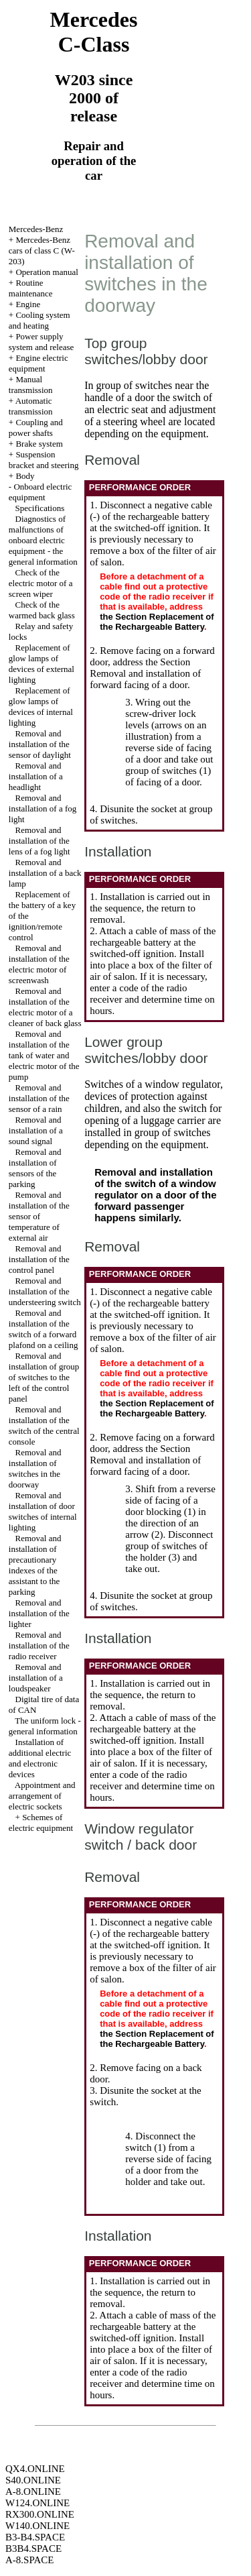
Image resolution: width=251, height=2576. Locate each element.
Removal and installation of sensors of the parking (35, 1168)
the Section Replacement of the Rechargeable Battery (157, 622)
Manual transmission (31, 384)
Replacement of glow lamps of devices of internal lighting (41, 706)
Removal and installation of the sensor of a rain (39, 1098)
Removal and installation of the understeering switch (45, 1291)
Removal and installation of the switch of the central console (44, 1425)
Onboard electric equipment (40, 492)
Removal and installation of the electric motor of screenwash (39, 964)
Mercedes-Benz (36, 229)
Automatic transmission (31, 406)
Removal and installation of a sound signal (36, 1130)
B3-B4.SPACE (35, 2537)
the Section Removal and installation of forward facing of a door (145, 673)
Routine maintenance (31, 288)
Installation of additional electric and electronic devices (40, 1758)
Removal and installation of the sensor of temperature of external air (39, 1216)
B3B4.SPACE (33, 2548)
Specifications (40, 508)
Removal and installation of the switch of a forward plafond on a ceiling (43, 1329)
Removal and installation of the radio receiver (39, 1645)
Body (24, 476)
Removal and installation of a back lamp (45, 873)
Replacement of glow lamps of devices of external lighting (41, 663)
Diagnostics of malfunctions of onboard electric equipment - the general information (43, 540)
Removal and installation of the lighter (39, 1613)
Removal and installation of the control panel (39, 1259)
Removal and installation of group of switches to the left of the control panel (44, 1377)
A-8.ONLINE (33, 2491)
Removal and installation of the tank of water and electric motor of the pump (44, 1055)
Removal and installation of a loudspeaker (36, 1677)
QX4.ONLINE (35, 2468)
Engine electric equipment (38, 363)
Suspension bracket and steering (44, 459)
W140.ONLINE (37, 2525)
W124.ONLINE (37, 2503)
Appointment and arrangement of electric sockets (42, 1795)
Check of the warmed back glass (42, 610)
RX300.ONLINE (39, 2514)
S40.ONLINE (33, 2480)
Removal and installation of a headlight (36, 776)
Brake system (38, 444)
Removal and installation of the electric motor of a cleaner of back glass (45, 1007)
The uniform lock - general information (45, 1726)
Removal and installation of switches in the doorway (35, 1468)
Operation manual (46, 272)
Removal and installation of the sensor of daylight (40, 744)
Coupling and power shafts (36, 427)
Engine (27, 304)
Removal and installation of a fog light (42, 808)
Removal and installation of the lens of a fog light (39, 840)
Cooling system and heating (39, 320)
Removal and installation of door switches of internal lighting (43, 1511)
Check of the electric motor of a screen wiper (41, 583)
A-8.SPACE (29, 2560)
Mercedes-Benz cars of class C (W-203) (42, 250)
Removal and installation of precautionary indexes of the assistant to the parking (35, 1565)
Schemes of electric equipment (41, 1822)
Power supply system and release (41, 341)
